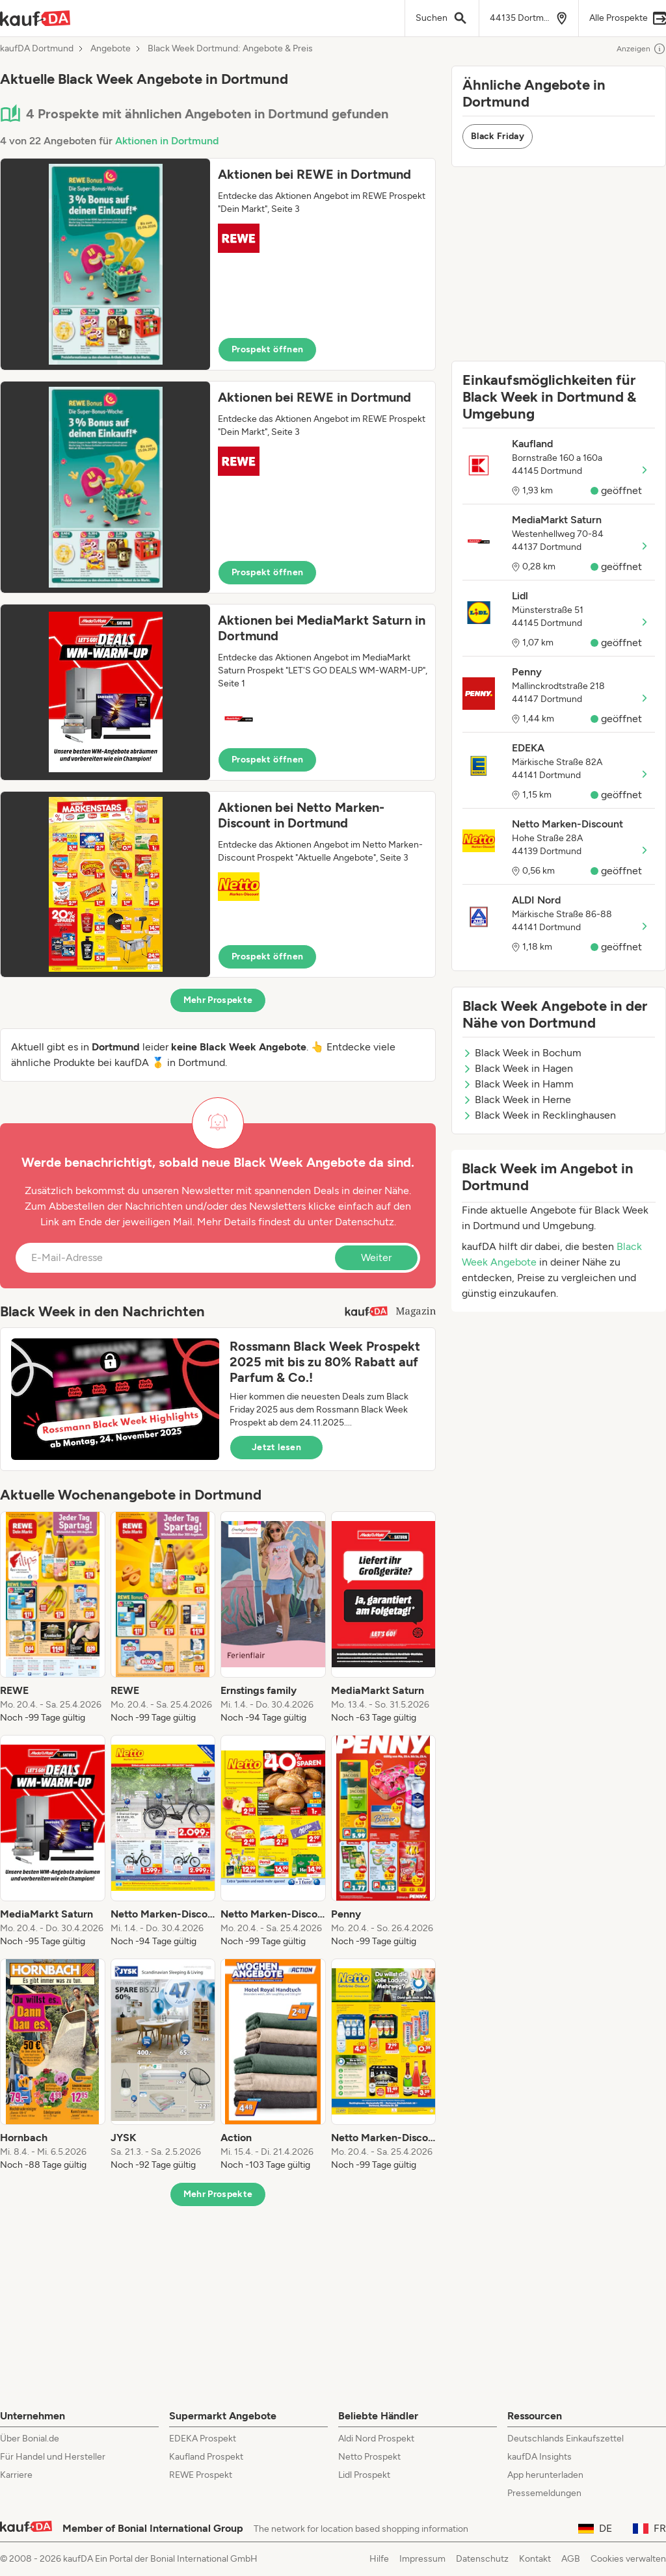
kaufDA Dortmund (36, 48)
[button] (218, 264)
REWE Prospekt (200, 2474)
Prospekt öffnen (267, 349)
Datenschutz (364, 1222)
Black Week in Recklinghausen (539, 1115)
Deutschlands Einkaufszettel (565, 2438)
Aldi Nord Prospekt (376, 2438)
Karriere (16, 2474)
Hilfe (379, 2558)
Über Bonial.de (29, 2438)
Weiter (376, 1257)
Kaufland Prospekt (206, 2456)
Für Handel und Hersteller (52, 2456)
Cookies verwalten (628, 2558)
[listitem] (52, 1617)
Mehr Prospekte (218, 1000)
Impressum (422, 2558)
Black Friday (497, 136)
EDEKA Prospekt (202, 2438)
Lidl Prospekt (364, 2474)
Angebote (110, 48)
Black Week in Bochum (521, 1053)
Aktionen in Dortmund (167, 141)
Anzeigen (641, 48)
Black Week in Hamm (518, 1084)
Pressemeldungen (544, 2493)
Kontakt (535, 2558)
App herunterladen (545, 2474)
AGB (570, 2558)
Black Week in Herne (516, 1099)
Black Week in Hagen (517, 1068)
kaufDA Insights (539, 2456)
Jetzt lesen (276, 1447)
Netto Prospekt (369, 2456)
